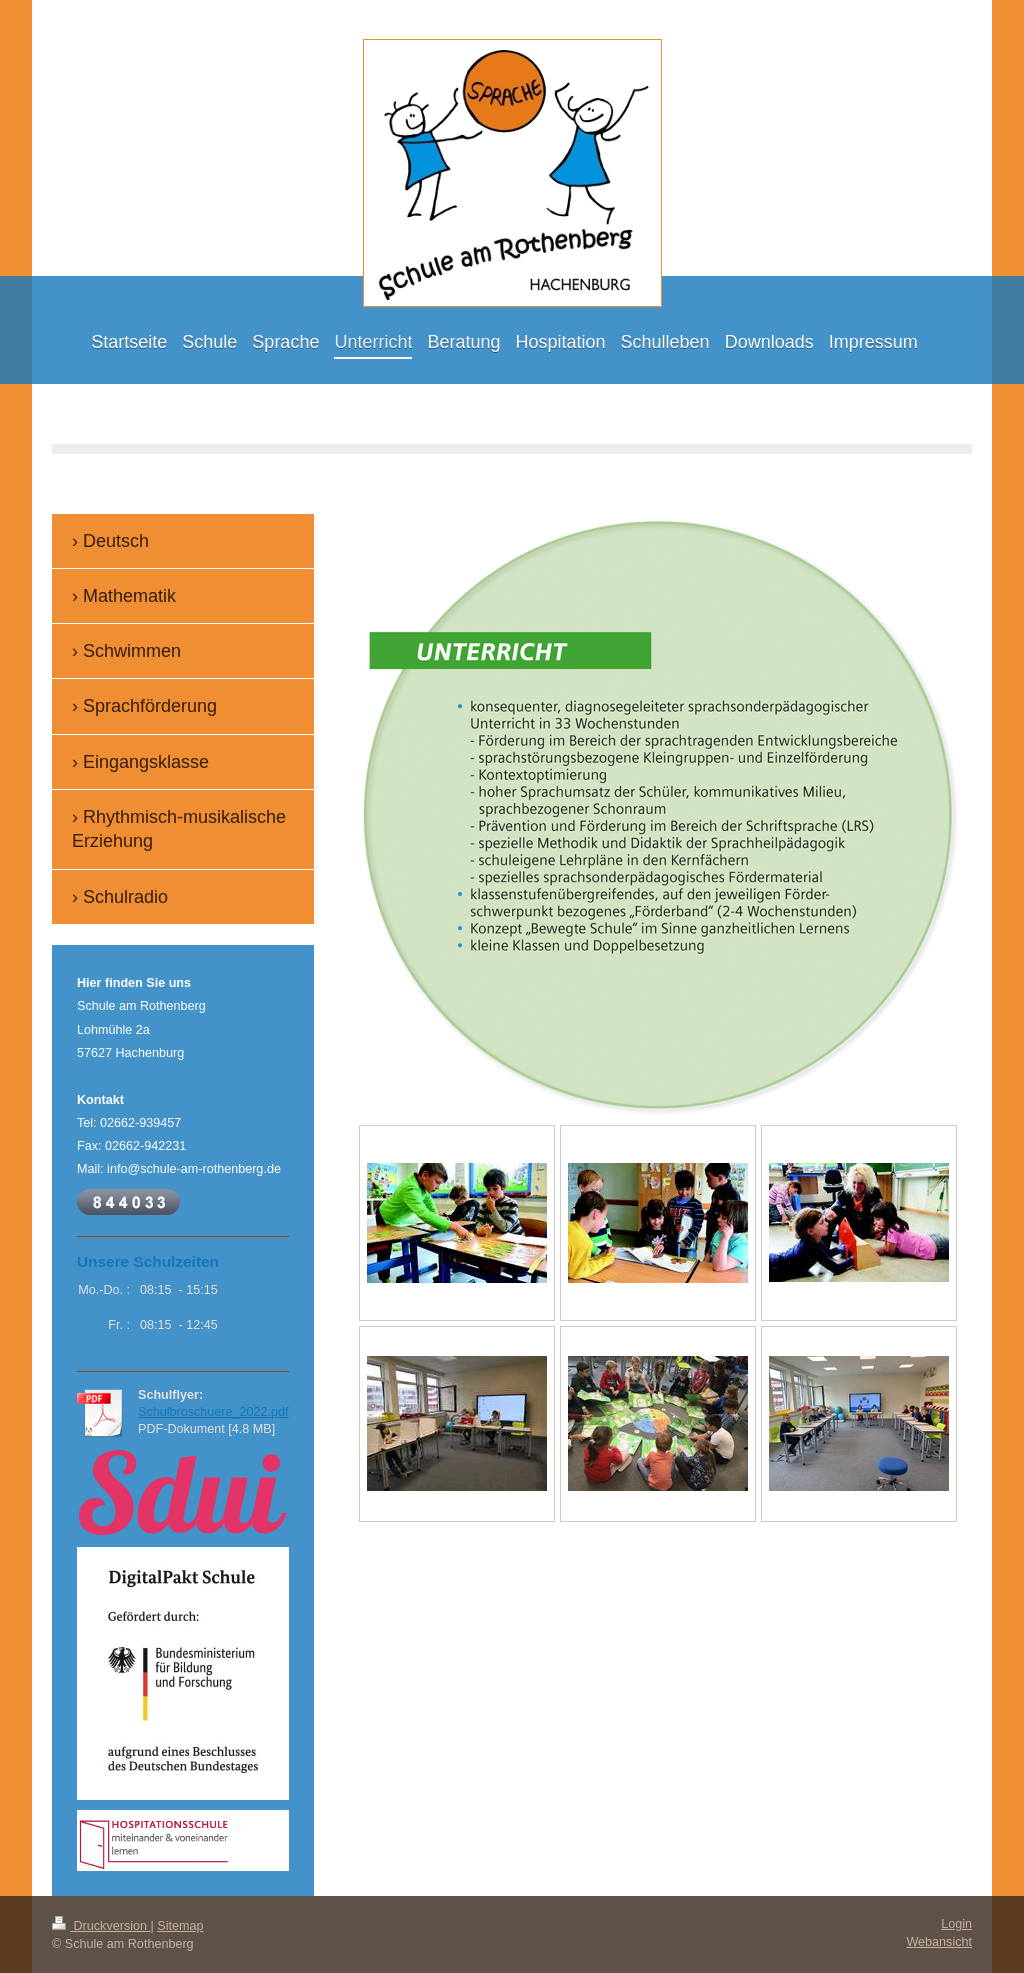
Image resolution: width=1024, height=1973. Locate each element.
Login (956, 1924)
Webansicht (939, 1942)
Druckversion (101, 1926)
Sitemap (180, 1926)
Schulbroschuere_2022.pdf (213, 1412)
